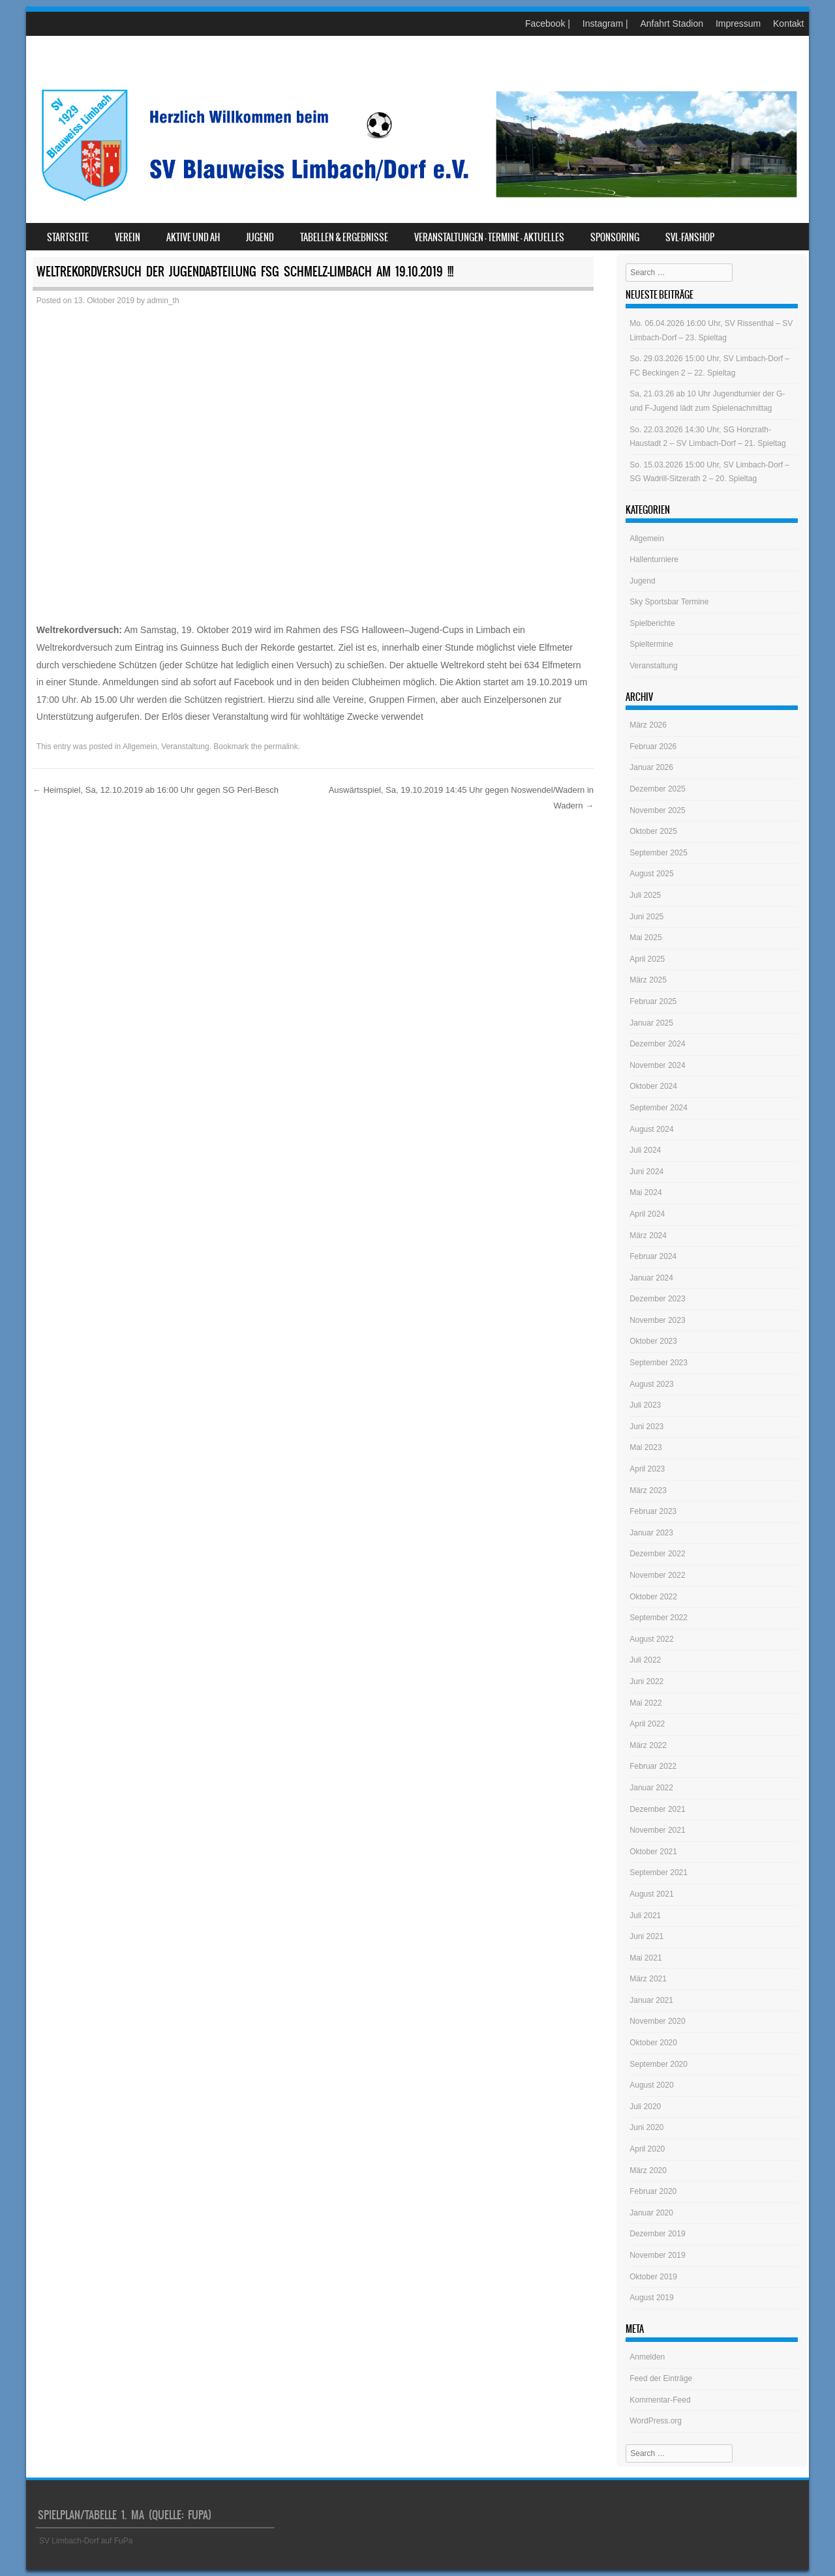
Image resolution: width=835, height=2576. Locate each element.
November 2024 (657, 1065)
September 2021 (659, 1872)
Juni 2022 (646, 1681)
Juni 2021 (646, 1936)
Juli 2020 (645, 2106)
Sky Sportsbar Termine (669, 601)
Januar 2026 (651, 767)
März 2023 (648, 1490)
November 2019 (657, 2255)
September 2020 (659, 2064)
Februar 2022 (653, 1766)
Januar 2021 (651, 2000)
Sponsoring (614, 237)
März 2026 (648, 725)
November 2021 (657, 1830)
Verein (127, 237)
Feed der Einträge (661, 2378)
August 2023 (651, 1384)
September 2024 (659, 1107)
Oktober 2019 (653, 2276)
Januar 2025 (651, 1023)
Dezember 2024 (657, 1043)
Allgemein (140, 746)
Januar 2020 (651, 2212)
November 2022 (657, 1575)
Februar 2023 (653, 1511)
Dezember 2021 (657, 1809)
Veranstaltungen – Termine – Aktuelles (489, 237)
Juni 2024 (646, 1171)
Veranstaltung (185, 746)
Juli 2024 (645, 1150)
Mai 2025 (645, 937)
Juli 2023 (645, 1405)
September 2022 (659, 1617)
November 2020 (657, 2021)
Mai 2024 (645, 1192)
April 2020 (647, 2149)
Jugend (260, 237)
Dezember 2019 (657, 2233)
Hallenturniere (654, 559)
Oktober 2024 (653, 1086)
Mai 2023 (645, 1447)
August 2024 (651, 1129)
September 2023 (659, 1362)
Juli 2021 (645, 1915)
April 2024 (647, 1214)
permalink (281, 746)
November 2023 (657, 1320)
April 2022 (647, 1723)
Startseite (68, 237)
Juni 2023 (646, 1426)
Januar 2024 (651, 1277)
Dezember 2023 (657, 1298)
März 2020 (648, 2170)
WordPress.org (656, 2420)
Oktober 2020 (653, 2042)
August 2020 (651, 2085)
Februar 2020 (653, 2191)
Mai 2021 (645, 1957)
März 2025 (648, 980)
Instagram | (605, 23)
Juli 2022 (645, 1660)
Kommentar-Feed (660, 2400)
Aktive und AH (193, 237)
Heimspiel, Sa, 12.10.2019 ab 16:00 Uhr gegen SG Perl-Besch (156, 790)
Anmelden (647, 2356)
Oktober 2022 (653, 1596)
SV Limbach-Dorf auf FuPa (85, 2540)
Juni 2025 (646, 916)
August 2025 (651, 873)
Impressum (738, 23)
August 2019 (651, 2297)
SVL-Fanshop (689, 237)
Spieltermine (651, 644)
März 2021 (648, 1978)
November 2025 (657, 810)
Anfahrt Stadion (671, 23)
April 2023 (647, 1468)
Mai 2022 (645, 1703)
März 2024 (648, 1235)
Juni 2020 (646, 2127)
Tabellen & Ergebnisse (344, 237)
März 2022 (648, 1745)
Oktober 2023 (653, 1341)
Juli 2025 (645, 895)
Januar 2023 (651, 1532)
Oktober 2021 (653, 1851)
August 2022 (651, 1639)
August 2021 (651, 1894)
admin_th (163, 300)
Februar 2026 (653, 746)
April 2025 (647, 959)
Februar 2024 (653, 1256)
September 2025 (659, 852)
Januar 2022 (651, 1787)
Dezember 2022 (657, 1553)
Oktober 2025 (653, 831)
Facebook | (547, 23)
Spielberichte (652, 623)
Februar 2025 (653, 1001)
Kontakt (788, 23)
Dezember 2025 (657, 788)
